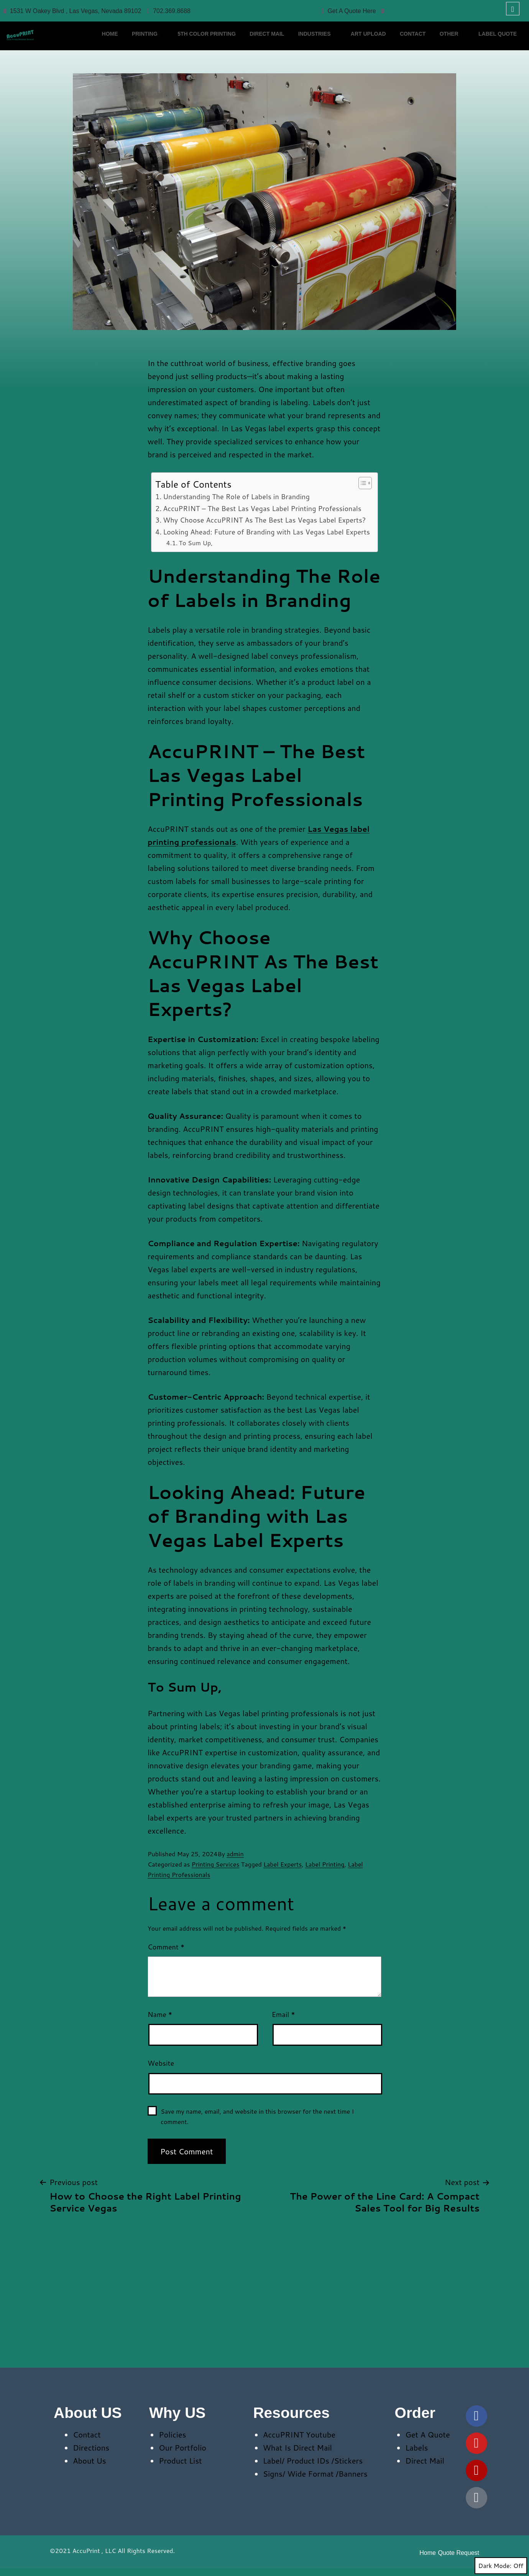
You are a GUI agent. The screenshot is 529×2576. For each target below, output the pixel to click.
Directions (91, 2447)
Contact (87, 2434)
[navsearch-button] (512, 8)
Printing (155, 27)
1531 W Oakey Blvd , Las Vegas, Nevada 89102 (72, 11)
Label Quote (122, 40)
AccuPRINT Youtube (299, 2434)
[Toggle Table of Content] (361, 483)
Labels (416, 2447)
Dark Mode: (500, 2565)
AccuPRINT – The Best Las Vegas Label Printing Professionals (262, 508)
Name (160, 2014)
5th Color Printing (222, 27)
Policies (172, 2434)
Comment (166, 1947)
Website (161, 2063)
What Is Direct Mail (297, 2447)
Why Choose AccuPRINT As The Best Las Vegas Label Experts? (264, 520)
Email (283, 2014)
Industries (346, 27)
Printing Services (216, 1864)
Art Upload (405, 27)
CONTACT (457, 27)
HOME (111, 27)
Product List (180, 2460)
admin (235, 1853)
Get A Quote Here (349, 11)
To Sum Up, (195, 542)
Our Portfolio (182, 2447)
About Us (89, 2460)
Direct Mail (289, 27)
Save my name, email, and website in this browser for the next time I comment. (257, 2116)
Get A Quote (427, 2434)
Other (502, 27)
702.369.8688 (169, 11)
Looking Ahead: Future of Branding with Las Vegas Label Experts (266, 532)
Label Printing (324, 1864)
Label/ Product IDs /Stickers (313, 2460)
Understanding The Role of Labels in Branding (236, 496)
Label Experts (282, 1864)
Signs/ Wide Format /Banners (315, 2473)
